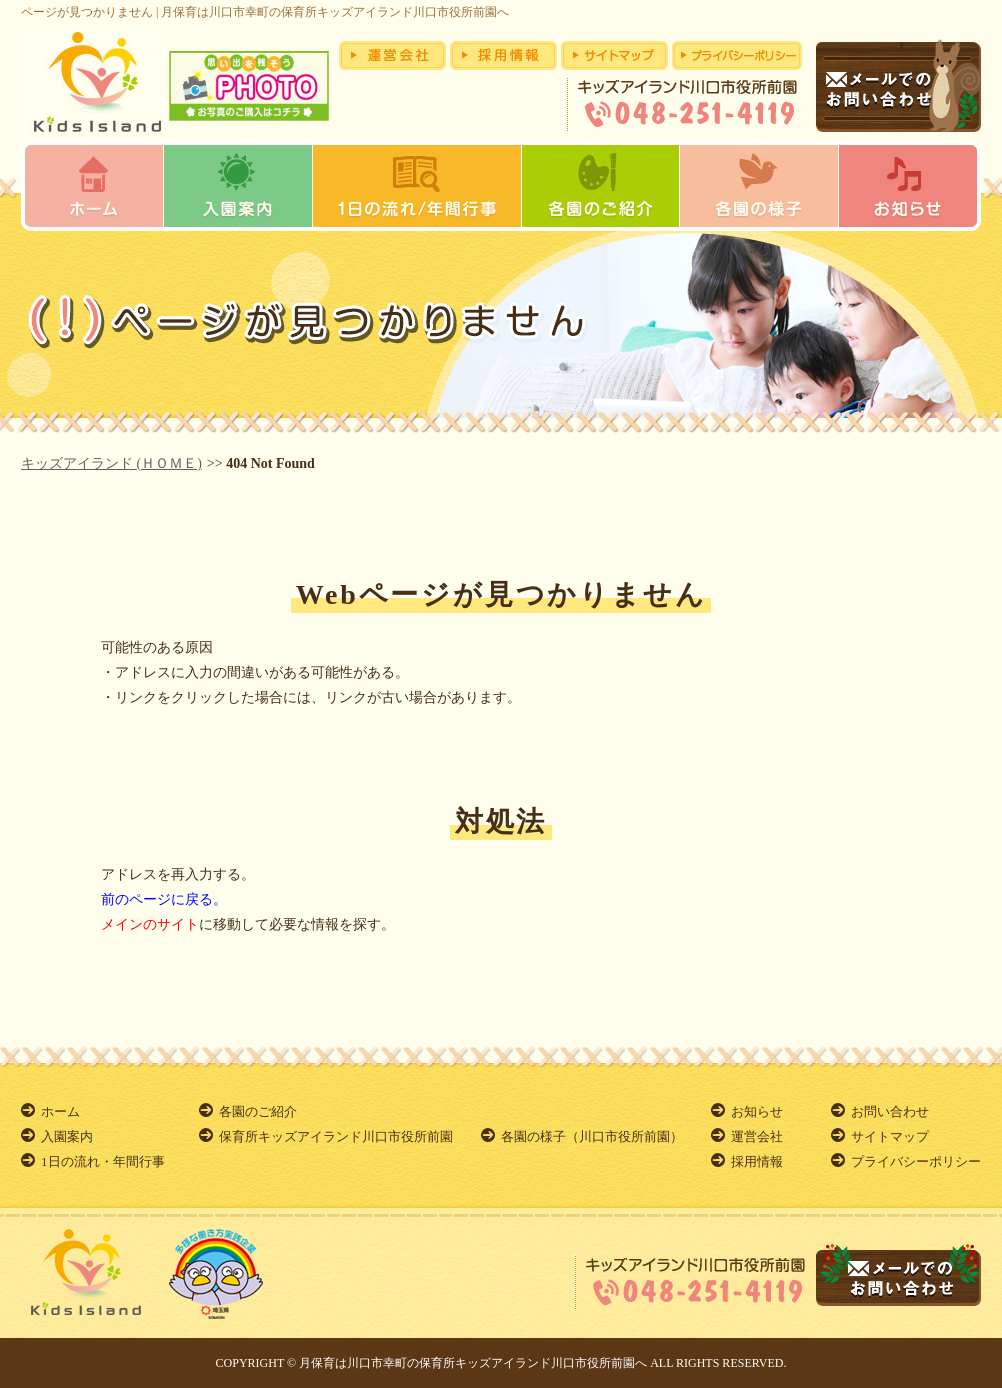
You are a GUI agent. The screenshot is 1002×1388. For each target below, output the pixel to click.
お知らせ (757, 1111)
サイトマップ (890, 1136)
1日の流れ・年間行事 (103, 1161)
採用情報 (757, 1161)
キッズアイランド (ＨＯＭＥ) (111, 463)
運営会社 (757, 1136)
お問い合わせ (890, 1111)
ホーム (60, 1111)
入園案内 (67, 1136)
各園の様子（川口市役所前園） (592, 1136)
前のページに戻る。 (164, 899)
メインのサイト (150, 924)
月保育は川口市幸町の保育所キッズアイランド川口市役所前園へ (473, 1363)
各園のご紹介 (258, 1111)
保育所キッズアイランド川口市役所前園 (336, 1136)
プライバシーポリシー (916, 1161)
